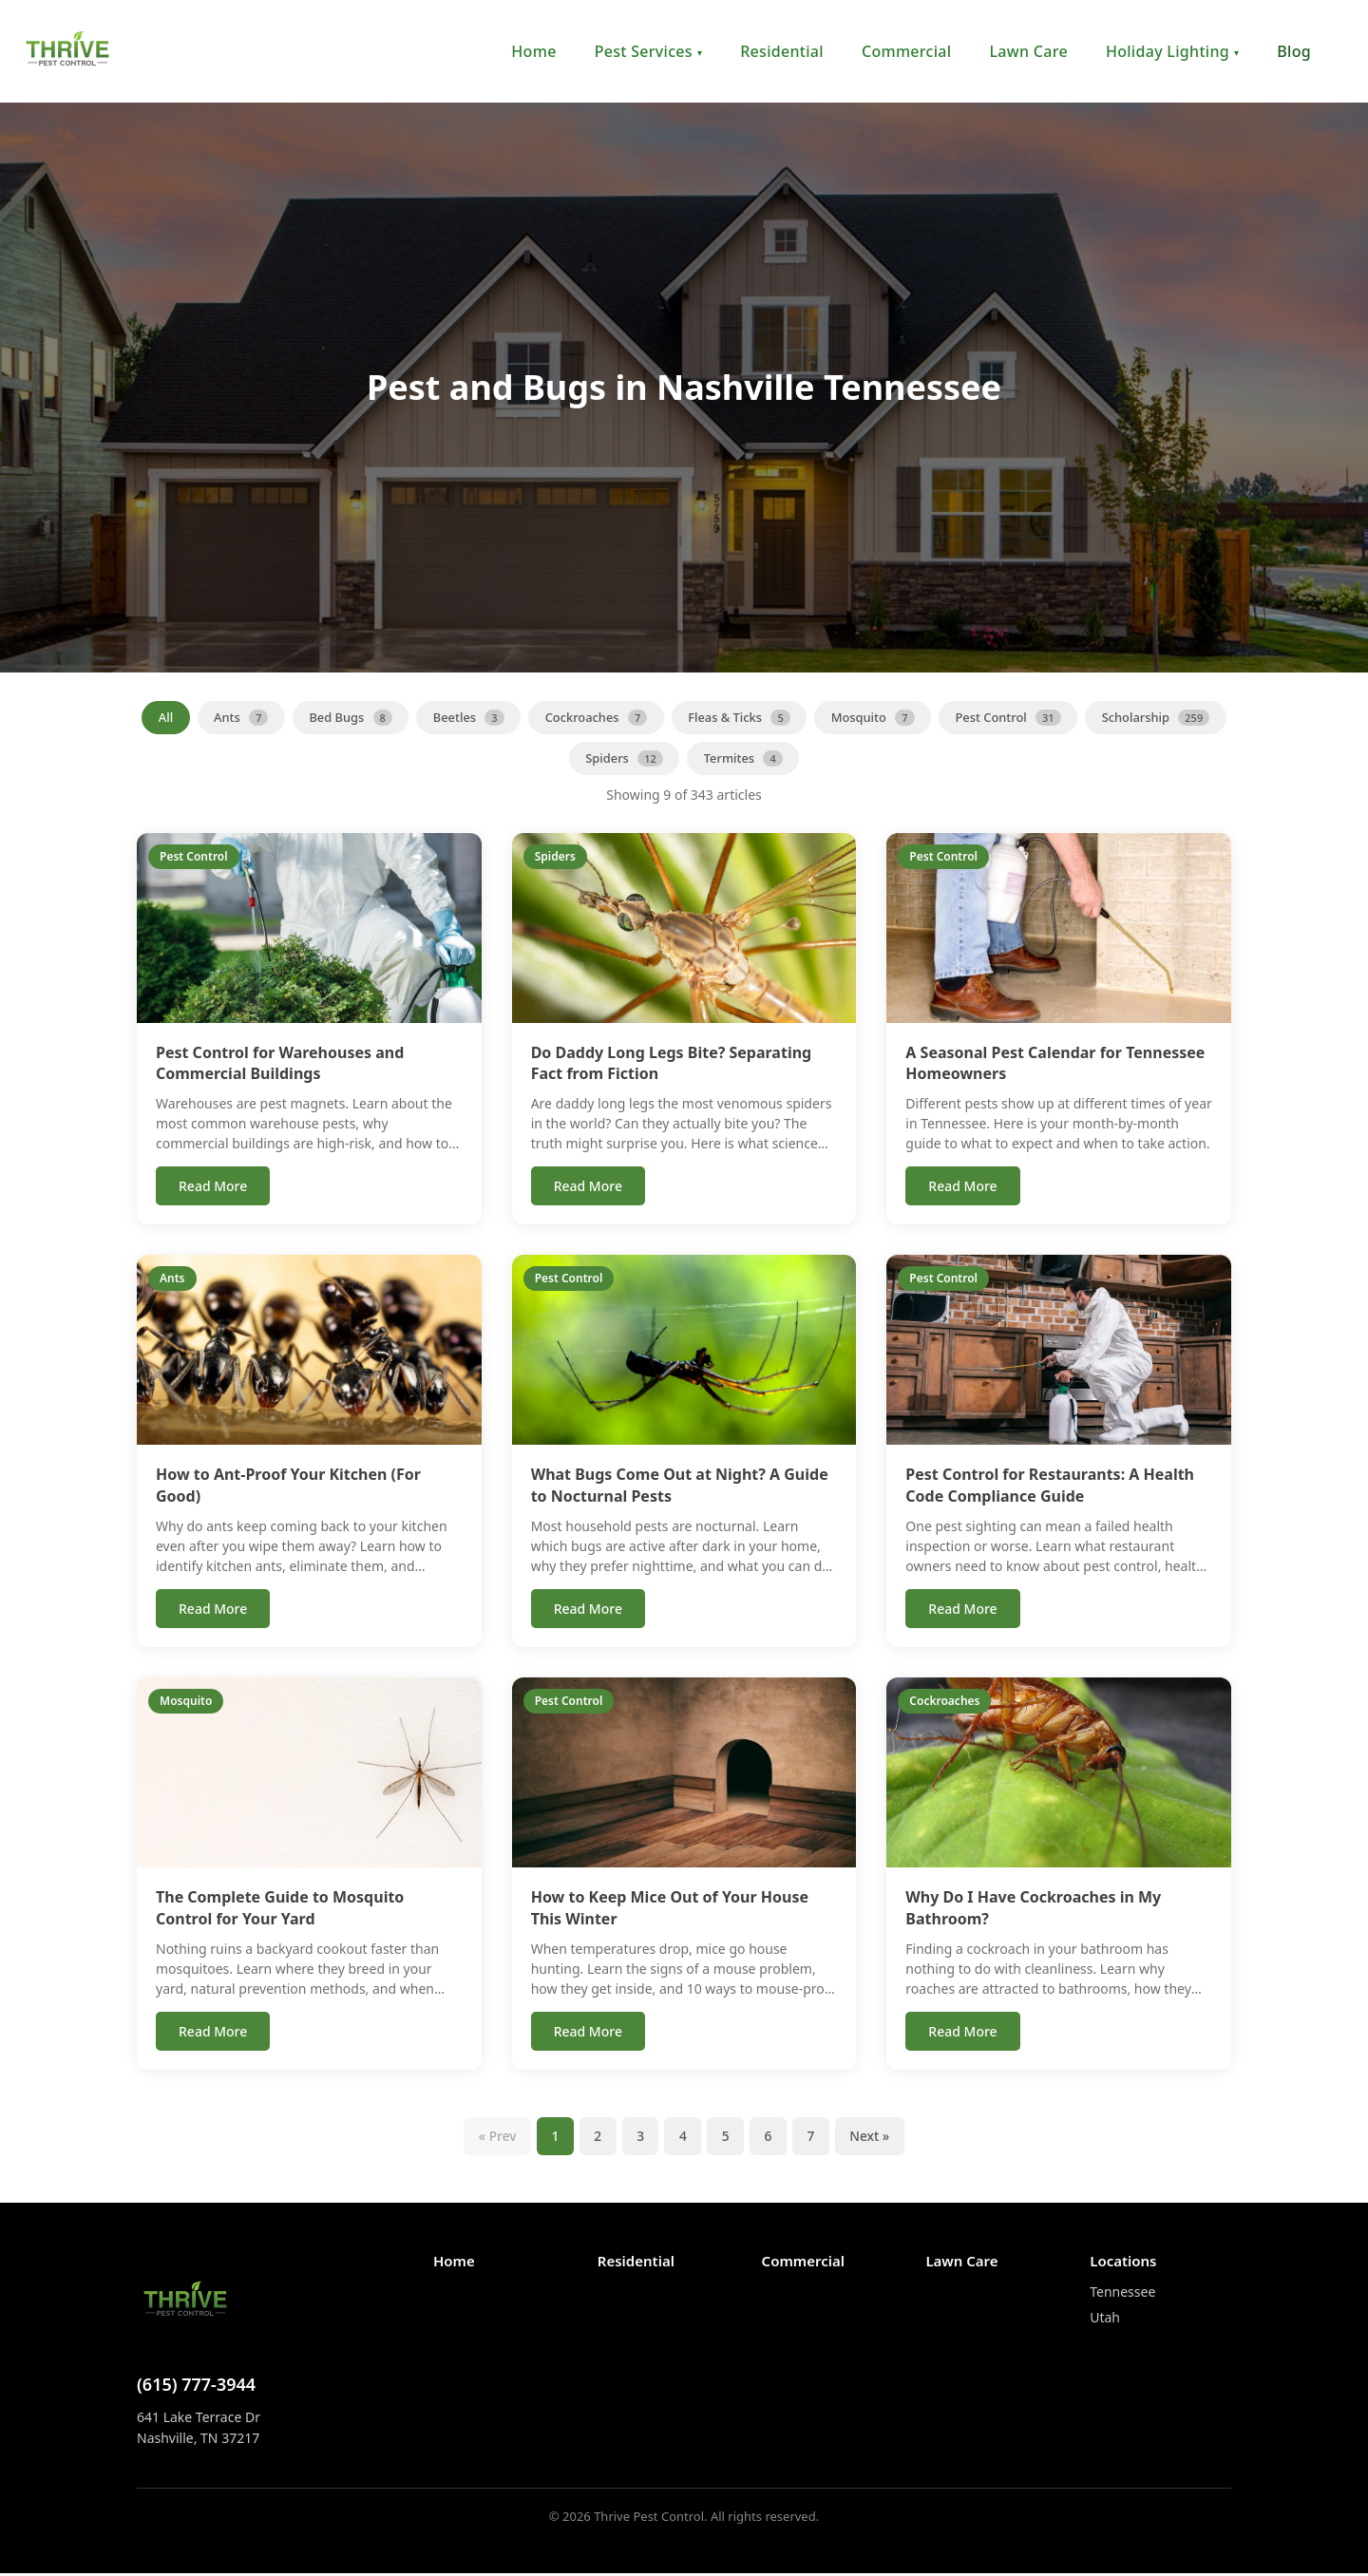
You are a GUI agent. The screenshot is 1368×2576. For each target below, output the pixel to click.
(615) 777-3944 (196, 2386)
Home (533, 51)
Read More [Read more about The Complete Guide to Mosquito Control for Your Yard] (213, 2032)
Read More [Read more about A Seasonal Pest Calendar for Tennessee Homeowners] (962, 1188)
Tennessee (1122, 2293)
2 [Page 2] (595, 2138)
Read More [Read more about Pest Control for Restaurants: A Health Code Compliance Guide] (962, 1610)
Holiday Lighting (1172, 51)
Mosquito (950, 717)
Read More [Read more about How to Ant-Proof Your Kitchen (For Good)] (213, 1610)
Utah (1105, 2319)
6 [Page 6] (770, 2138)
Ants (310, 717)
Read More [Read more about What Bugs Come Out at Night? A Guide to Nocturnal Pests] (588, 1610)
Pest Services (649, 51)
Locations (1123, 2262)
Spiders (698, 758)
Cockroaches (670, 717)
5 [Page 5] (727, 2138)
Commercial (907, 51)
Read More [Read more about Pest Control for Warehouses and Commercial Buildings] (213, 1188)
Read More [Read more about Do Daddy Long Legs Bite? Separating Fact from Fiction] (588, 1188)
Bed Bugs (422, 717)
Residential (782, 51)
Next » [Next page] (874, 2138)
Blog (1294, 51)
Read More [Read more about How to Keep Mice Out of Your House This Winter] (588, 2032)
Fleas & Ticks (815, 717)
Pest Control (1088, 717)
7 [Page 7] (814, 2138)
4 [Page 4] (683, 2138)
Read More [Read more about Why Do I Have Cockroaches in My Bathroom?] (962, 2032)
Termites (819, 758)
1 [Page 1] (552, 2138)
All (234, 717)
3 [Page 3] (639, 2138)
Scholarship (563, 758)
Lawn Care (1028, 51)
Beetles (541, 717)
